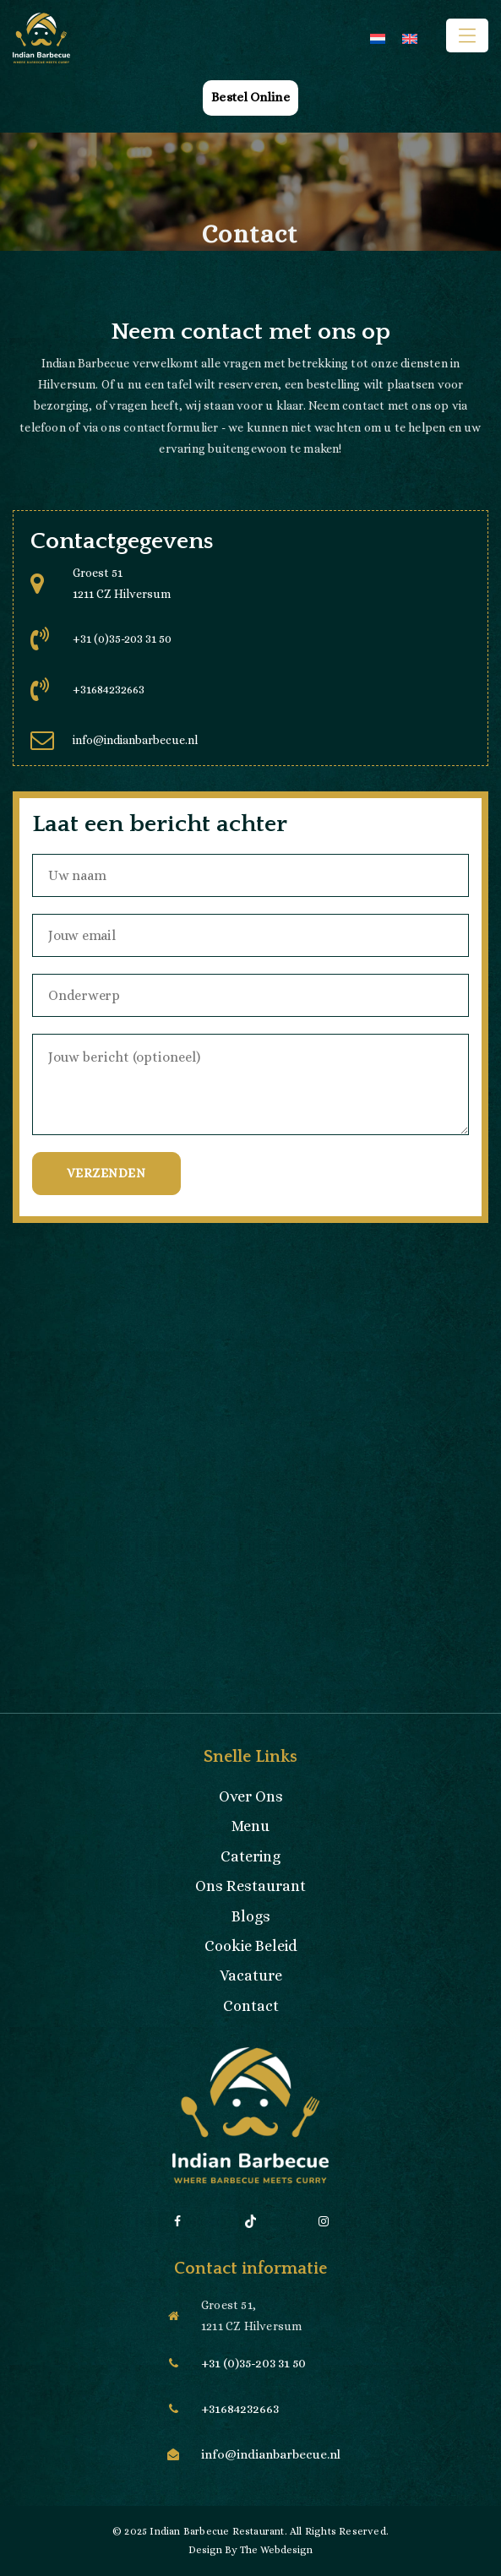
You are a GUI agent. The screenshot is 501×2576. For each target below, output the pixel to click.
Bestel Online (250, 97)
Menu (250, 1826)
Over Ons (251, 1796)
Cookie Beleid (250, 1945)
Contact (251, 2005)
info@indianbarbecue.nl (135, 740)
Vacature (251, 1975)
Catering (250, 1856)
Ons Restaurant (250, 1886)
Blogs (250, 1916)
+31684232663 (108, 689)
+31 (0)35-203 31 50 (122, 638)
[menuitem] (378, 38)
